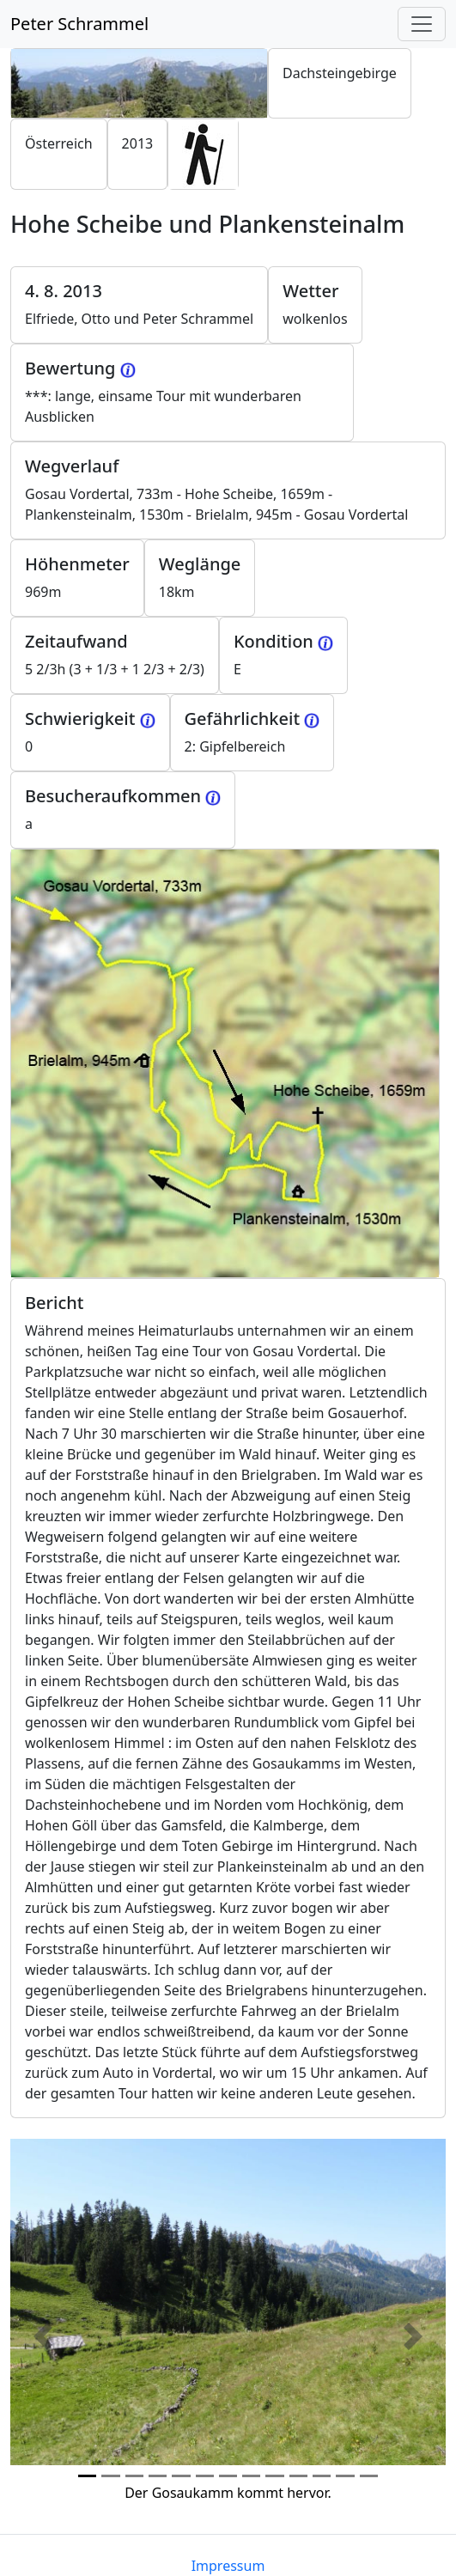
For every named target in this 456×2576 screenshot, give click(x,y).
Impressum (228, 2565)
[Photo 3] (158, 2476)
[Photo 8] (274, 2476)
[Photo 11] (345, 2476)
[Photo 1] (110, 2476)
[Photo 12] (369, 2476)
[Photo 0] (87, 2476)
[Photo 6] (228, 2476)
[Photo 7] (251, 2476)
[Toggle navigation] (422, 24)
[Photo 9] (298, 2476)
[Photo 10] (322, 2476)
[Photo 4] (181, 2476)
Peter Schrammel (79, 23)
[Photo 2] (134, 2476)
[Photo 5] (205, 2476)
